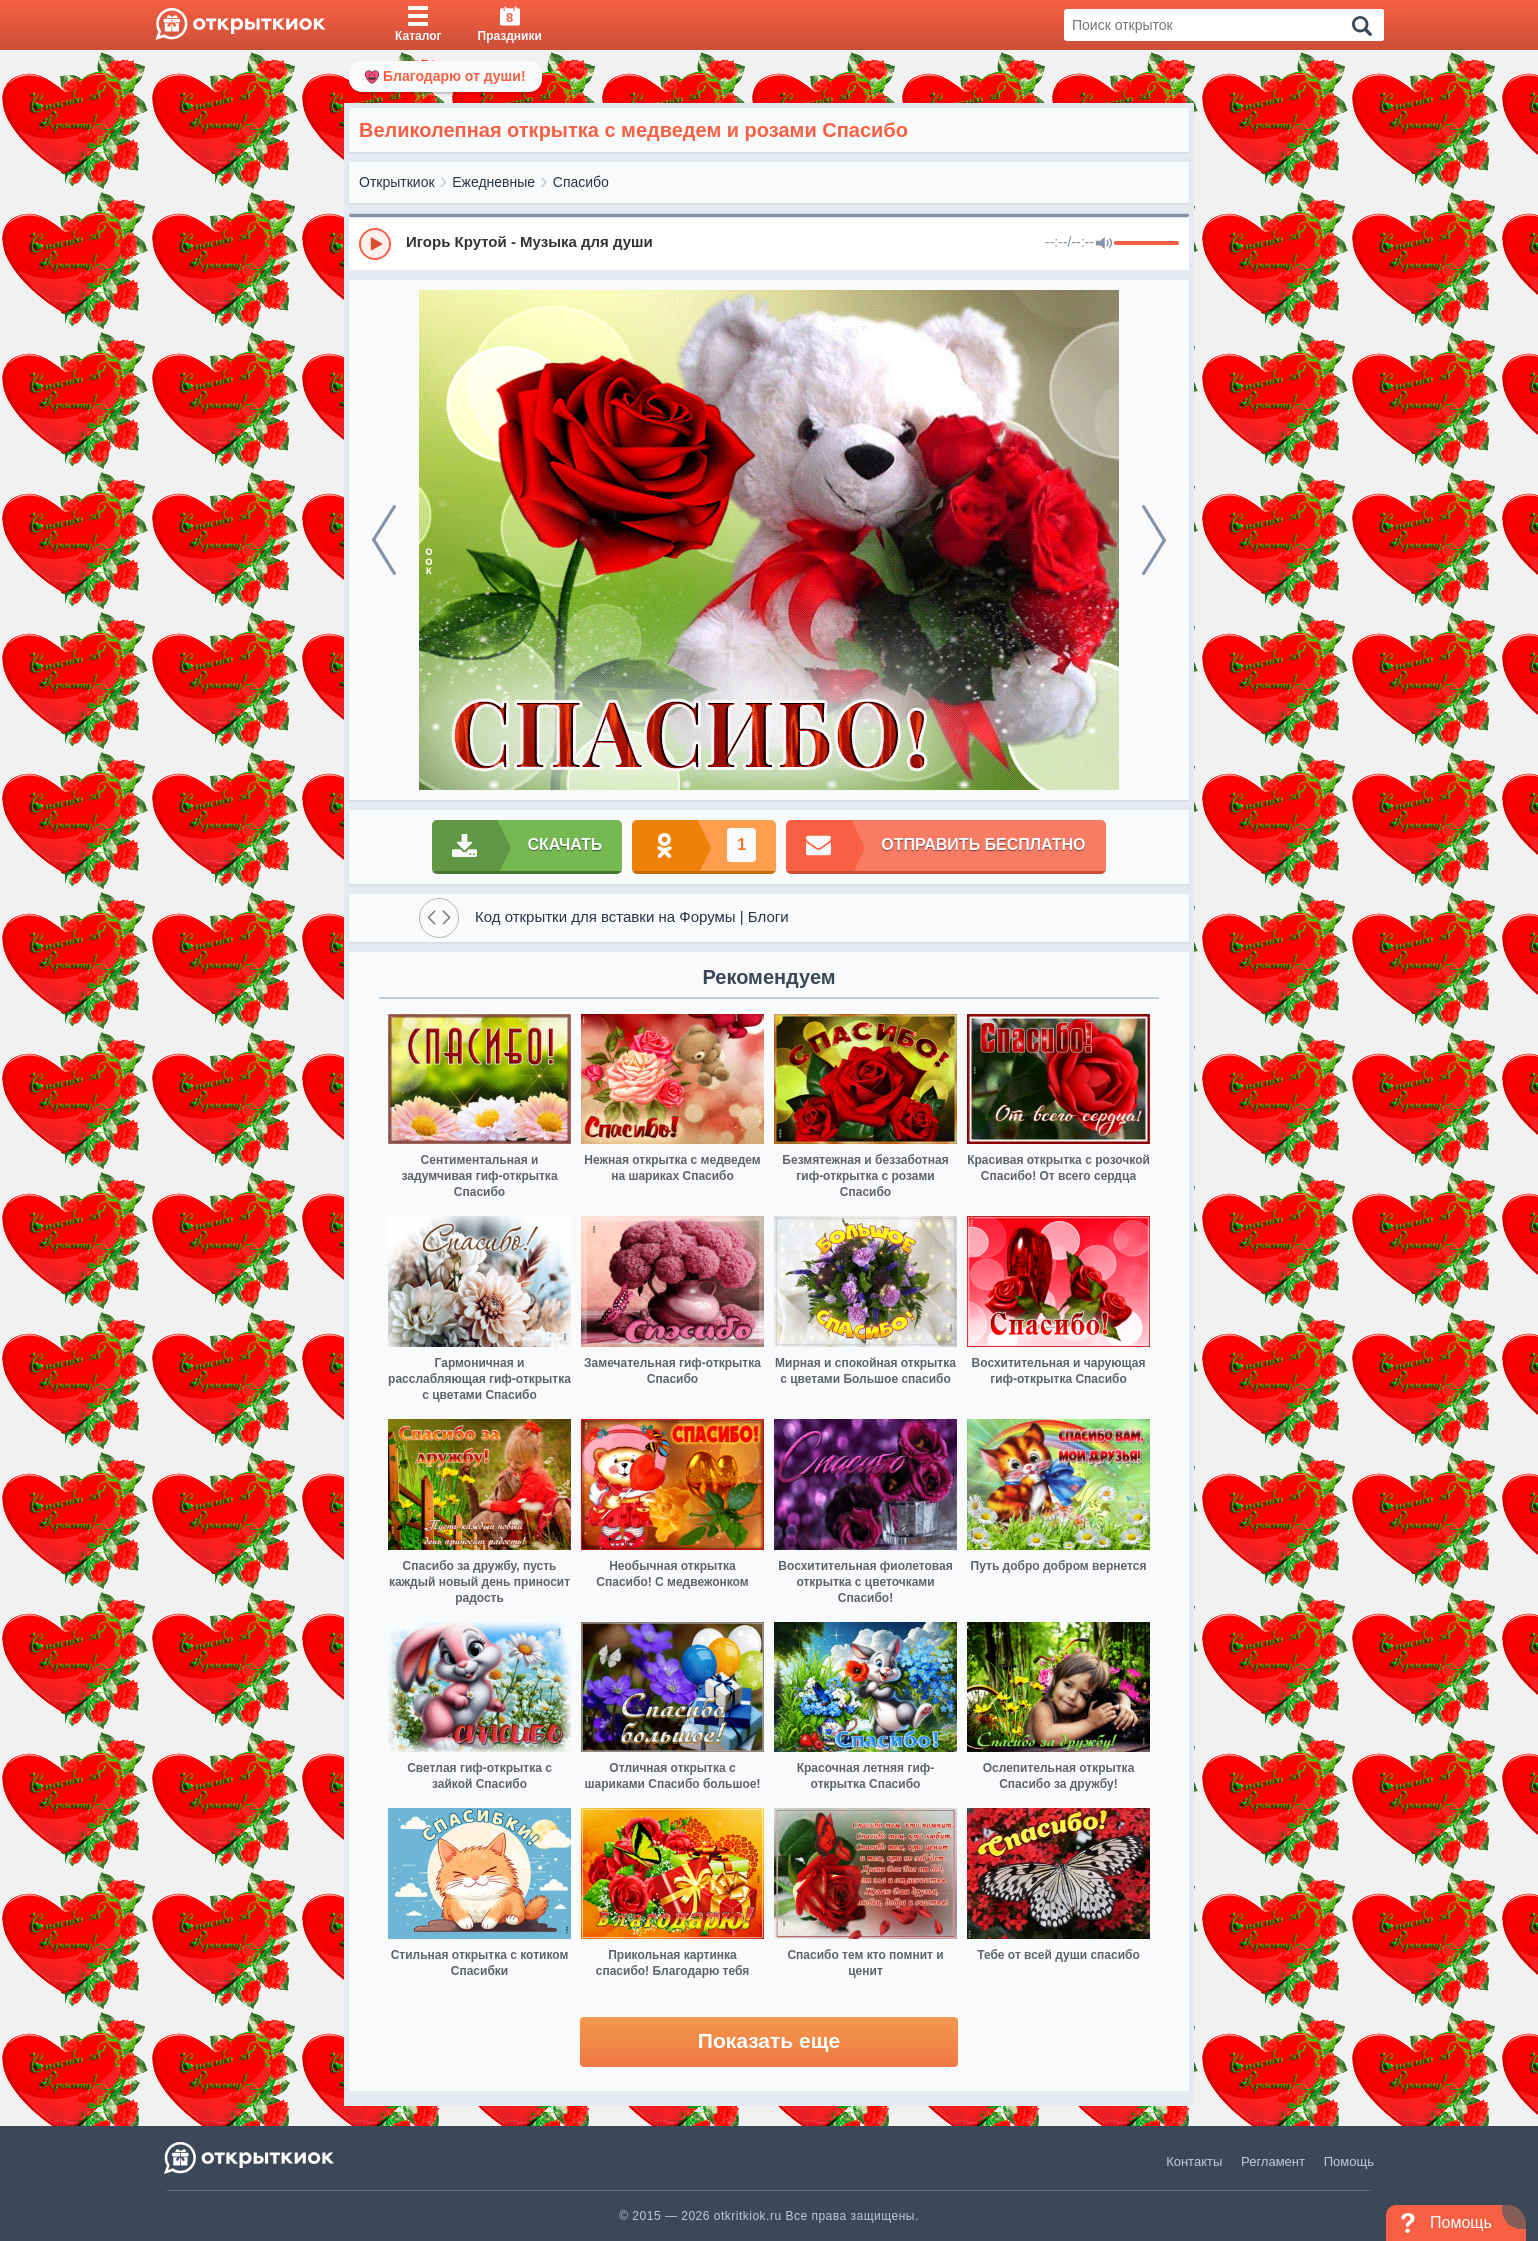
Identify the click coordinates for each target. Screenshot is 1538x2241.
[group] (769, 243)
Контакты (1194, 2161)
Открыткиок (397, 182)
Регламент (1273, 2161)
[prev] (384, 540)
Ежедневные (493, 182)
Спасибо (581, 182)
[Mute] (1104, 244)
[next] (1154, 540)
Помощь (1349, 2161)
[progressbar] (1146, 244)
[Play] (375, 244)
